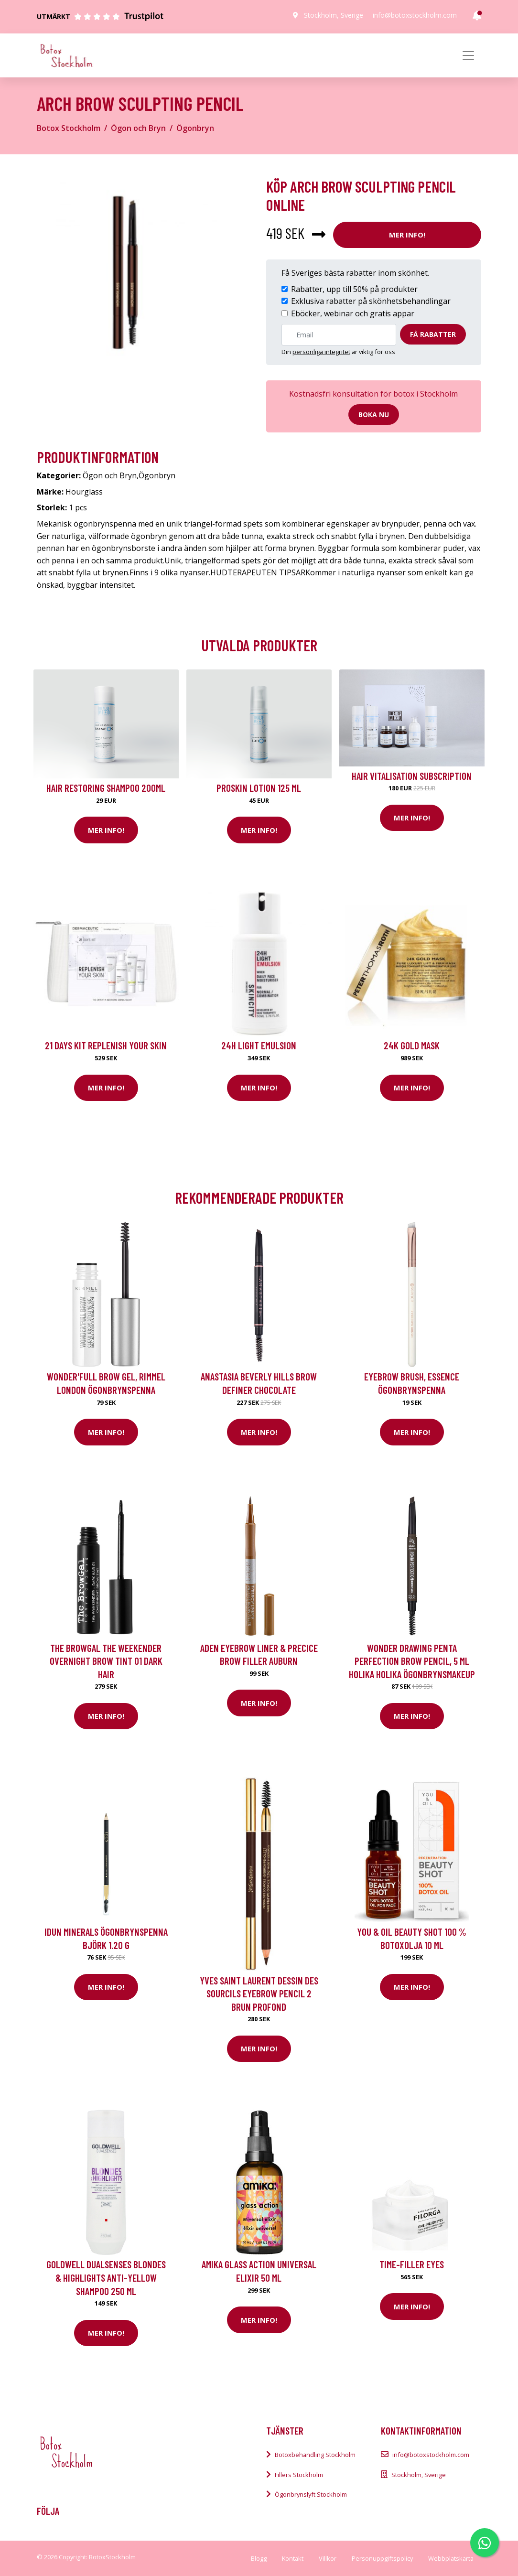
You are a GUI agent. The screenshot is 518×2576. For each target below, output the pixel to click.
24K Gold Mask (412, 1045)
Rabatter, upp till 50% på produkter (354, 289)
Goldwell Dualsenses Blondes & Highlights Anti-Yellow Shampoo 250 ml (106, 2277)
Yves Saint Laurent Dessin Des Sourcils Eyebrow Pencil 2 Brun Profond (259, 1993)
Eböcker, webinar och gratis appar (352, 313)
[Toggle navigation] (468, 55)
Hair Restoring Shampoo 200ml (105, 788)
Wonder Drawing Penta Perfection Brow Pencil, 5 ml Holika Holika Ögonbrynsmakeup (412, 1661)
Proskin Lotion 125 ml (258, 788)
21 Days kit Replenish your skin (106, 1045)
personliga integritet (321, 351)
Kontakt (292, 2558)
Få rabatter (433, 334)
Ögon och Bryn (138, 128)
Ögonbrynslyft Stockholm (311, 2494)
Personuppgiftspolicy (382, 2558)
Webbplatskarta (451, 2558)
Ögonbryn (195, 128)
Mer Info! (407, 234)
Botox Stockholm (68, 128)
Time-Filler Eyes (411, 2264)
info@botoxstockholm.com (415, 15)
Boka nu (373, 414)
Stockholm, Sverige (333, 15)
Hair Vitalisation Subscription (412, 776)
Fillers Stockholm (299, 2474)
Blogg (259, 2558)
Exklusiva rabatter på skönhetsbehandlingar (371, 301)
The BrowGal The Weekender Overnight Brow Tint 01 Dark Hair (106, 1661)
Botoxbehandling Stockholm (315, 2454)
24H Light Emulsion (258, 1045)
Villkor (327, 2558)
